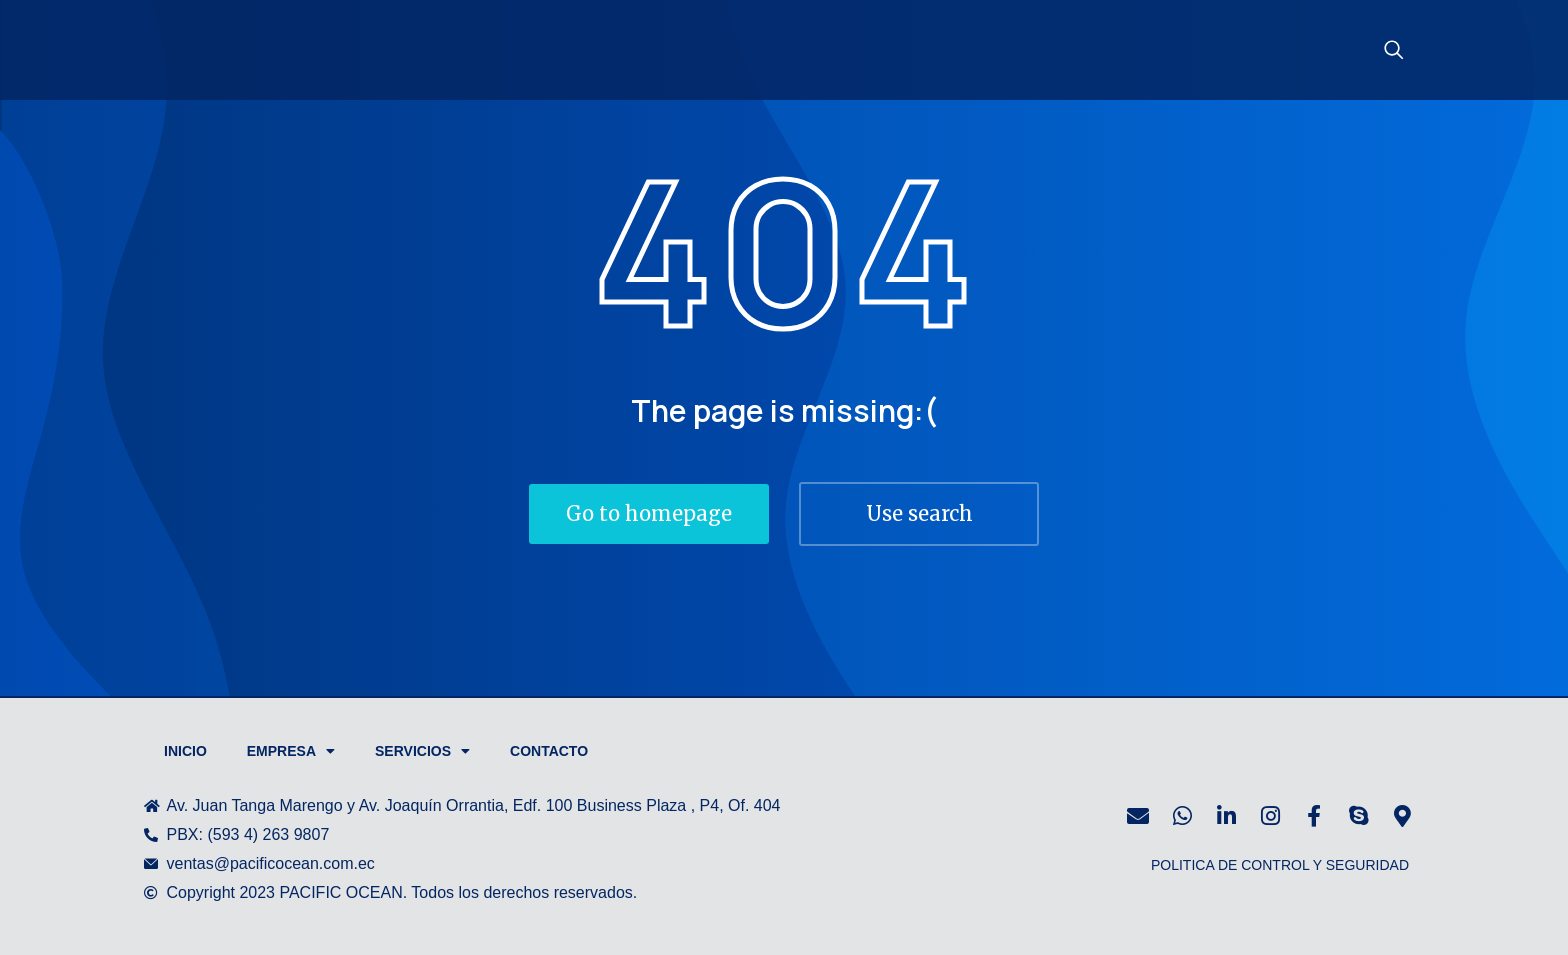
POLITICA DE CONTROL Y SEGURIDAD (1280, 865)
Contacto (549, 751)
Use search (919, 513)
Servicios (422, 751)
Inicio (185, 751)
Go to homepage (649, 513)
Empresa (291, 751)
